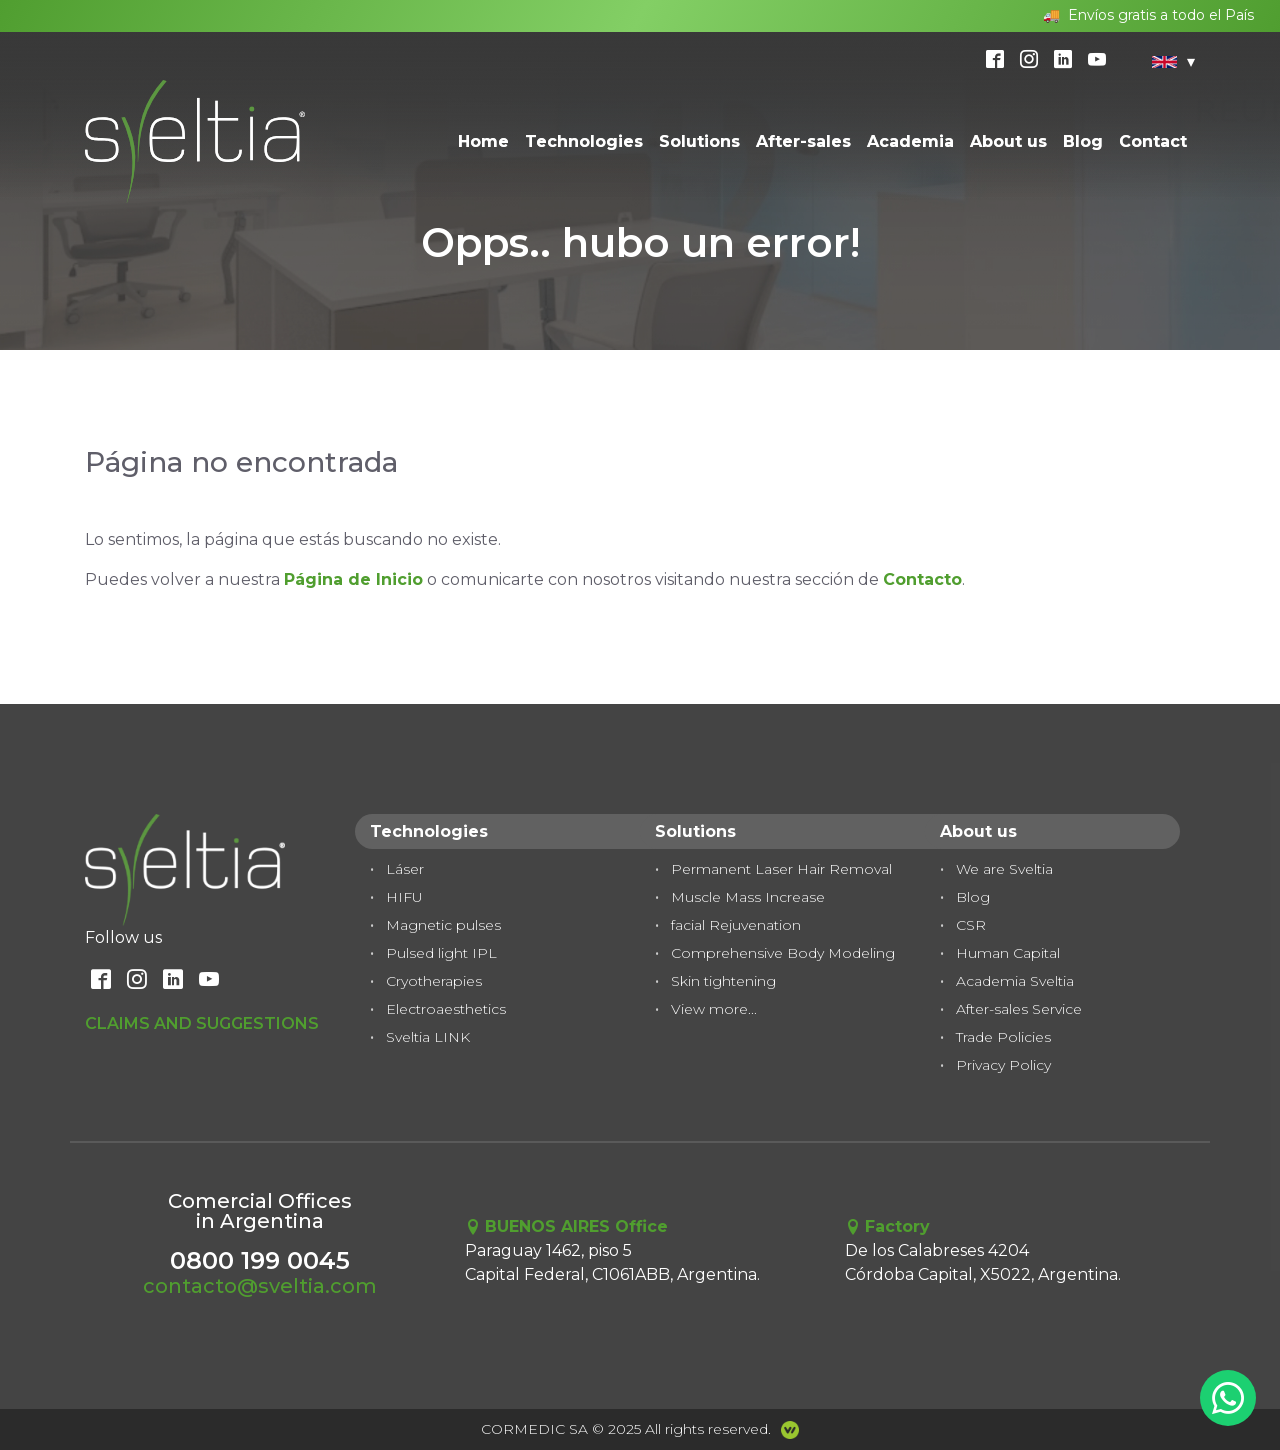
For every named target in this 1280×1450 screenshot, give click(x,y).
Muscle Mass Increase (748, 897)
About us (1008, 141)
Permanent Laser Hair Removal (781, 869)
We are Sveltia (1004, 869)
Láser (405, 869)
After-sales (803, 141)
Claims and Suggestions (202, 1023)
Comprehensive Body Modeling (783, 953)
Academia (910, 141)
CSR (971, 925)
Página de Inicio (353, 579)
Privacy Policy (1003, 1065)
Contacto (922, 579)
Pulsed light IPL (441, 953)
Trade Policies (1003, 1037)
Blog (1083, 141)
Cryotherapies (434, 981)
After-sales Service (1019, 1009)
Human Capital (1008, 953)
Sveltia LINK (428, 1037)
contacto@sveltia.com (260, 1286)
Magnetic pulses (443, 925)
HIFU (404, 897)
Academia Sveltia (1015, 981)
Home (483, 141)
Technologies (584, 141)
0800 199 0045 (260, 1260)
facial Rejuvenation (736, 925)
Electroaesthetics (446, 1009)
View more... (714, 1009)
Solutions (699, 141)
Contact (1153, 141)
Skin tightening (723, 981)
